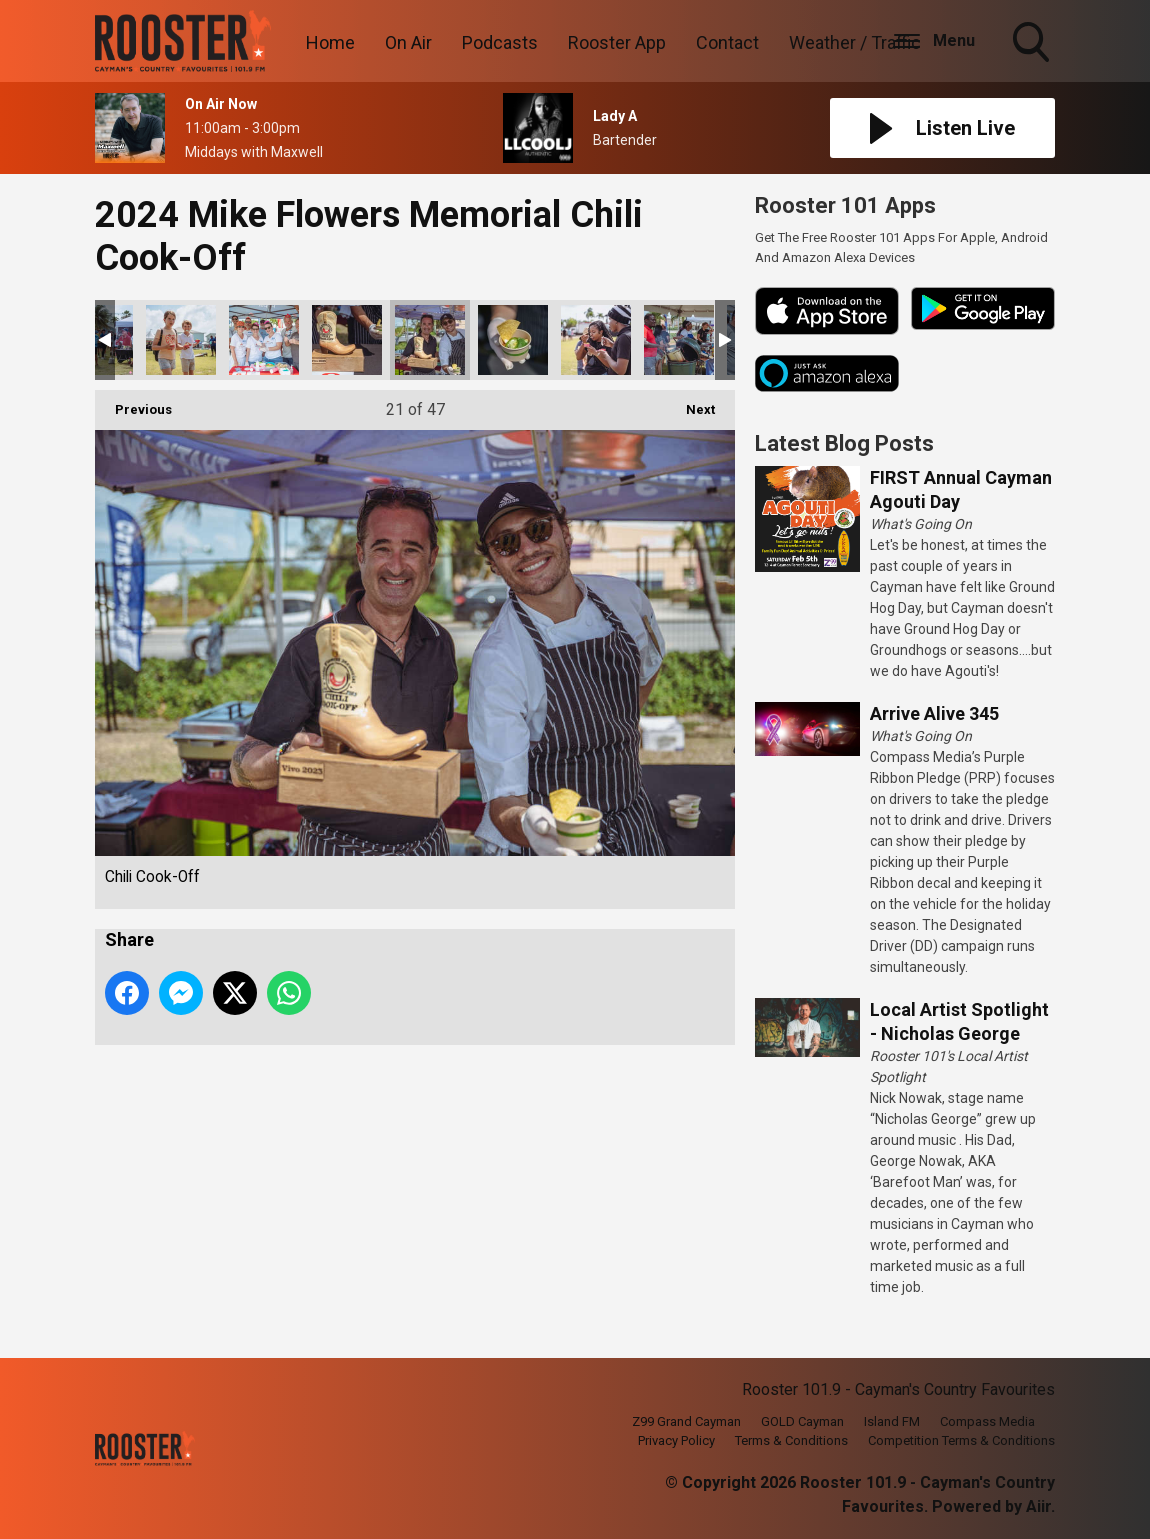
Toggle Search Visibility (1033, 44)
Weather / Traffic (855, 42)
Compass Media (987, 1421)
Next (690, 403)
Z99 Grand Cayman (686, 1421)
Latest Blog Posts (844, 443)
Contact (727, 42)
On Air (408, 42)
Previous (133, 403)
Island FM (892, 1421)
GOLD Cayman (802, 1421)
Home (330, 42)
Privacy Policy (676, 1440)
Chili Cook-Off (181, 340)
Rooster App (617, 42)
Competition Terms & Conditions (961, 1440)
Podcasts (500, 42)
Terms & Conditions (791, 1440)
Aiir (1038, 1506)
